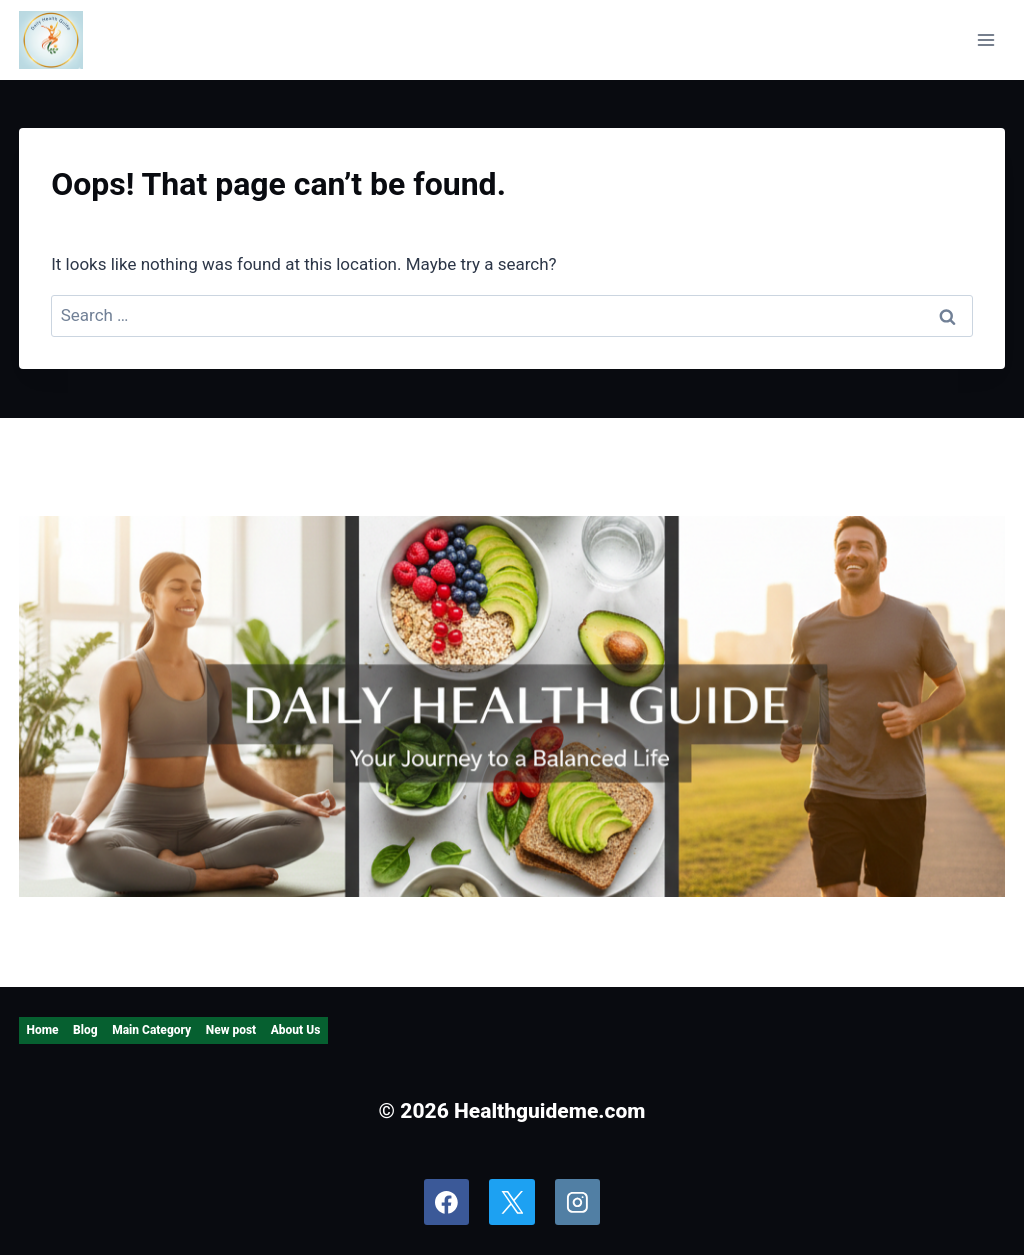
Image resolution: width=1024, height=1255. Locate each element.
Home (42, 1030)
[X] (512, 1202)
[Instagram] (578, 1202)
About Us (296, 1030)
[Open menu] (986, 39)
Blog (85, 1030)
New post (231, 1030)
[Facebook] (447, 1202)
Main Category (151, 1030)
